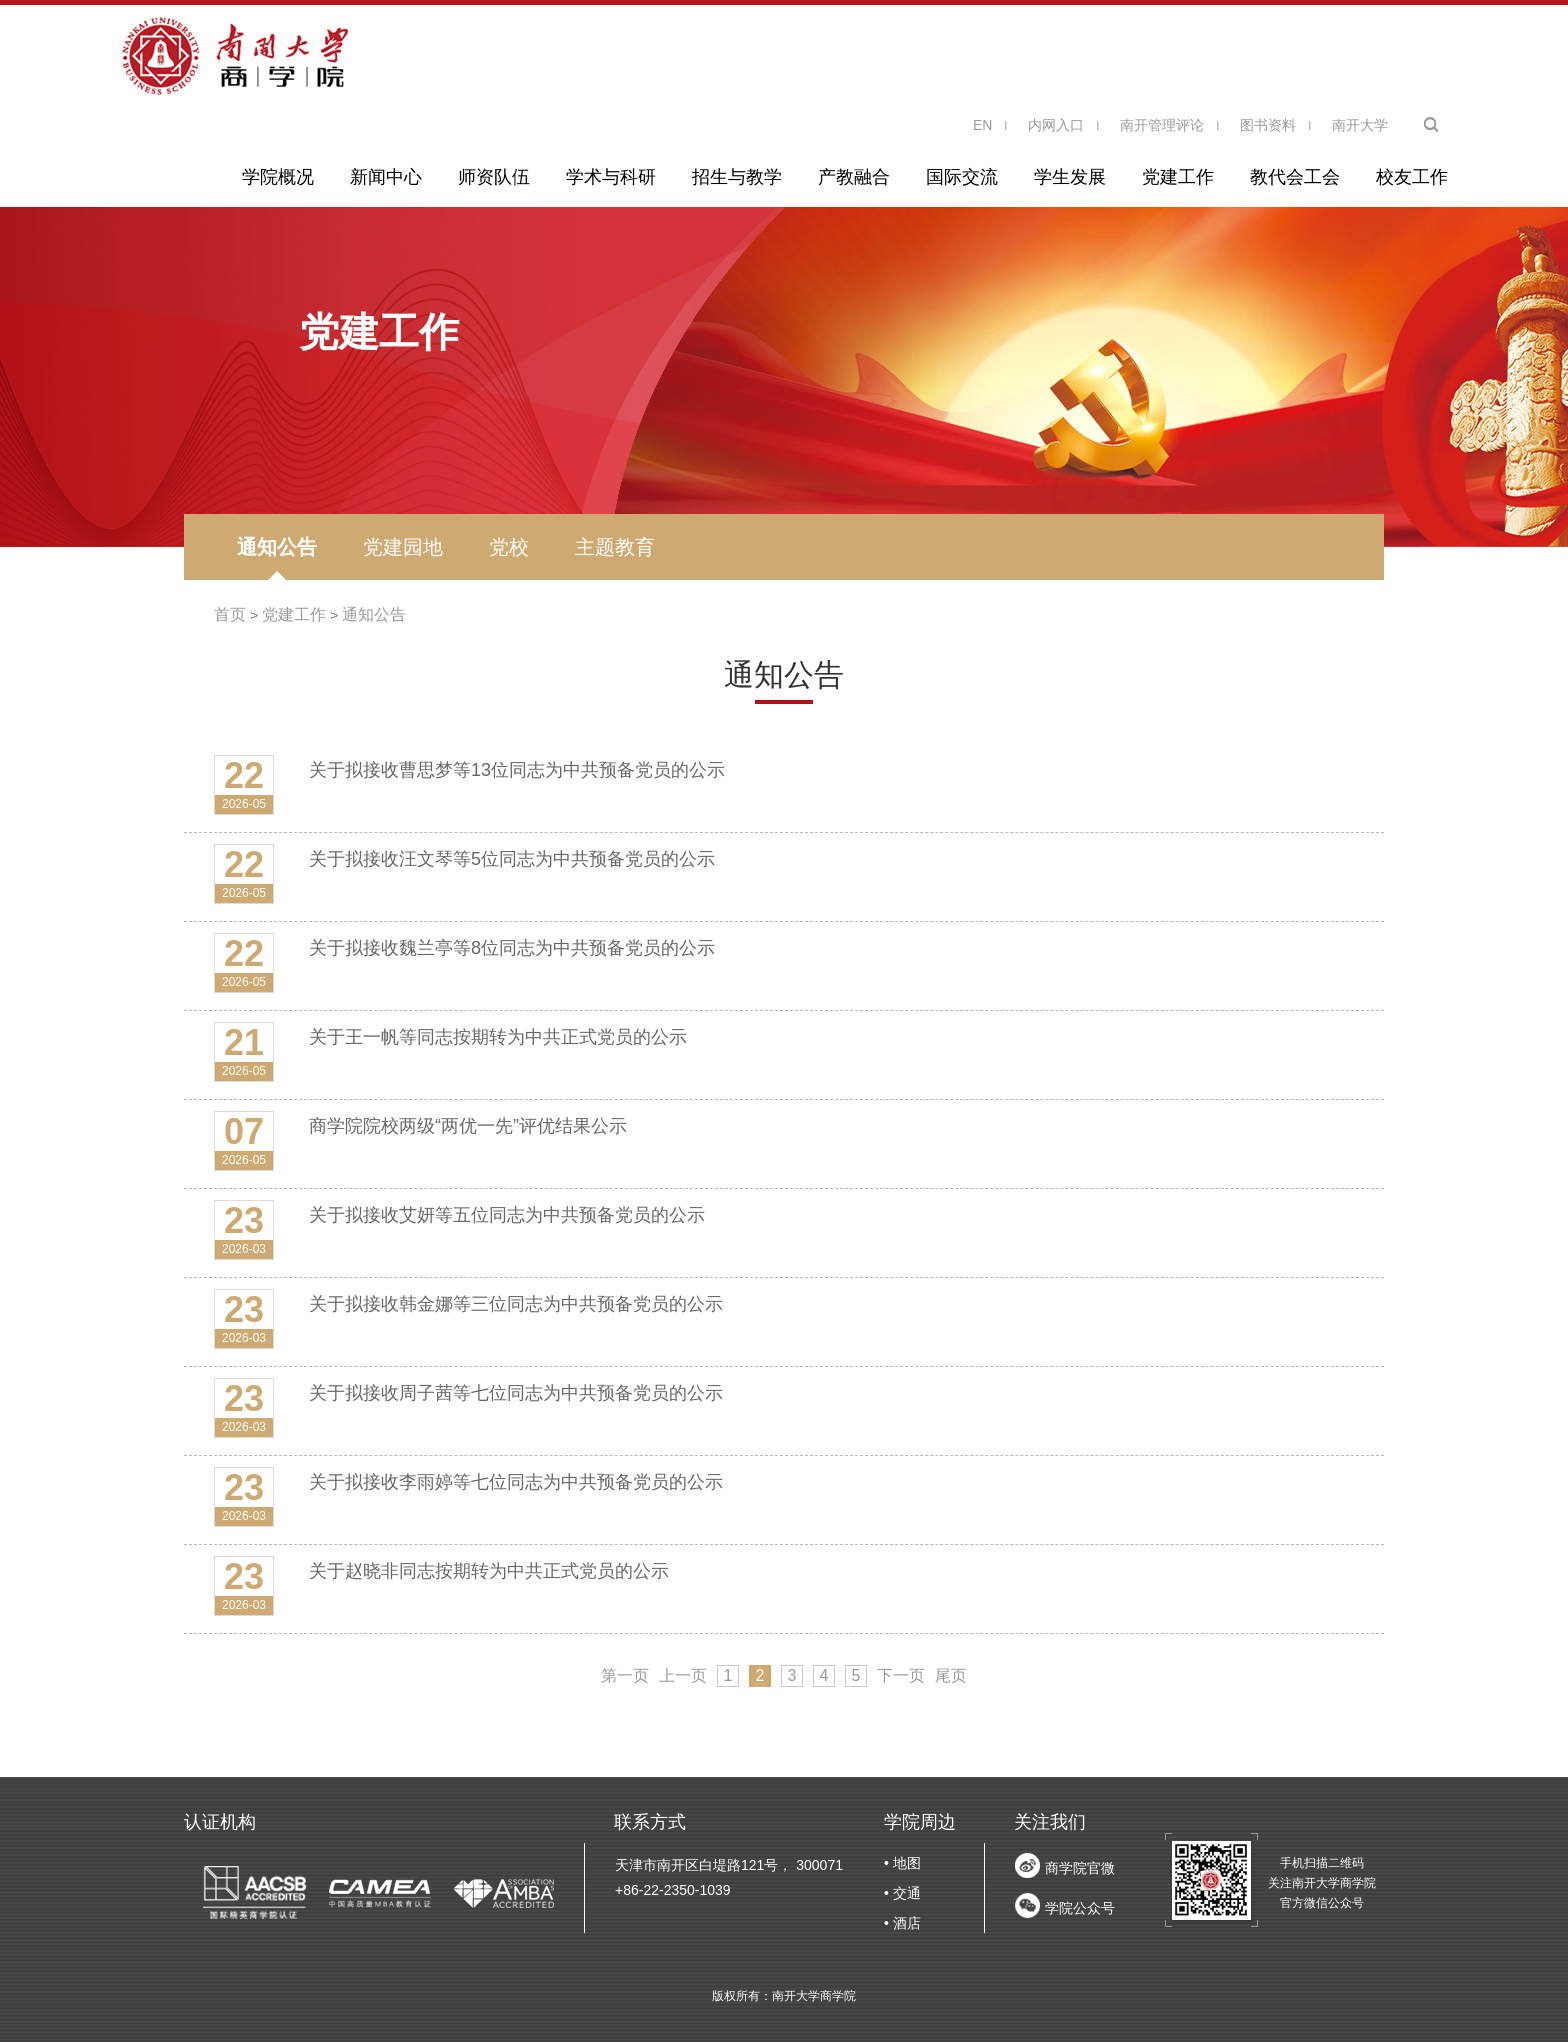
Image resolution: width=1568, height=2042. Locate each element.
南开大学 (1360, 125)
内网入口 (1056, 125)
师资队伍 (494, 177)
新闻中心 (386, 177)
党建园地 (403, 547)
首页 (230, 614)
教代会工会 (1295, 177)
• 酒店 (902, 1923)
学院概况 (278, 177)
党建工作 (1178, 177)
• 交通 (902, 1893)
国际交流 (962, 177)
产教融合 (854, 177)
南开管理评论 (1162, 125)
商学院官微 (1080, 1868)
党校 (509, 547)
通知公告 (277, 547)
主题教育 (615, 547)
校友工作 (1412, 177)
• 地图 (902, 1863)
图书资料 (1268, 125)
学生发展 (1070, 177)
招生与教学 (737, 177)
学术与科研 (611, 177)
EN (982, 125)
